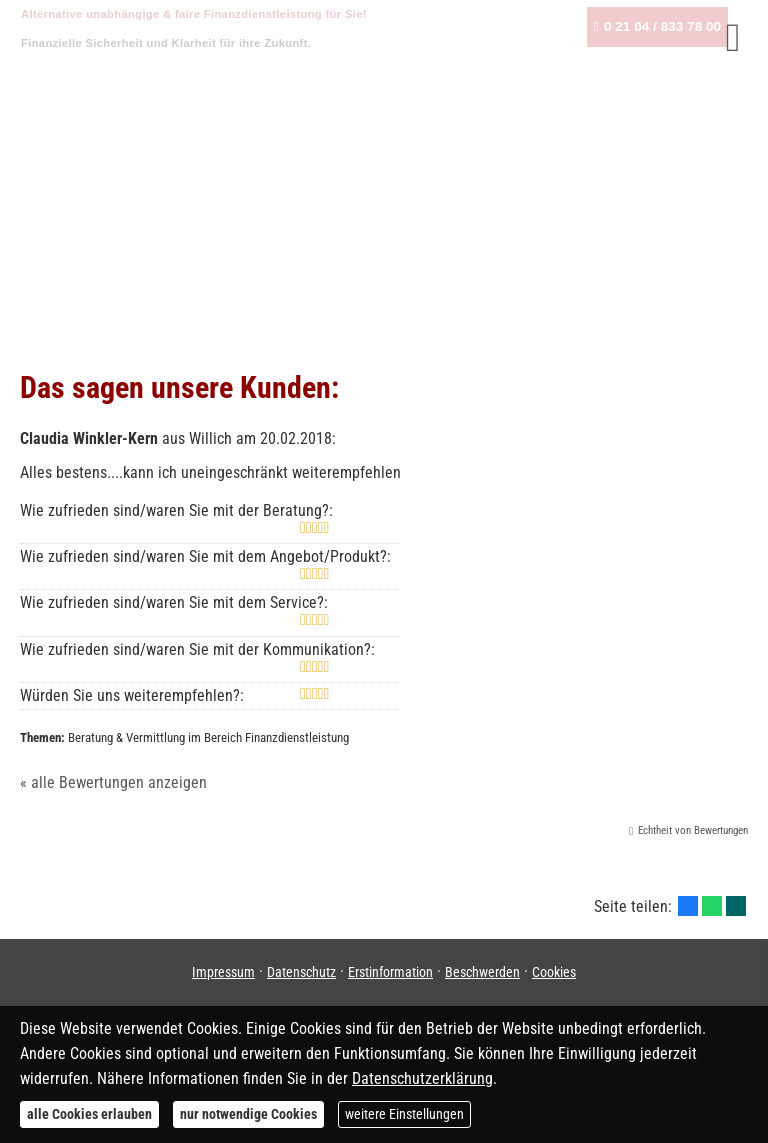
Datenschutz (301, 972)
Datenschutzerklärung (422, 1078)
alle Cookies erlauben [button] (89, 1114)
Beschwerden (482, 972)
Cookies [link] (554, 972)
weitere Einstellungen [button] (404, 1114)
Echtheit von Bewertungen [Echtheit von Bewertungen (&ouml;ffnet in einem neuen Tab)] (693, 830)
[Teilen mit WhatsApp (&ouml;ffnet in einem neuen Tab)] (712, 906)
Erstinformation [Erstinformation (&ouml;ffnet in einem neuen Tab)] (390, 972)
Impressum (223, 972)
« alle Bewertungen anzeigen (113, 782)
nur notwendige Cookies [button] (248, 1114)
